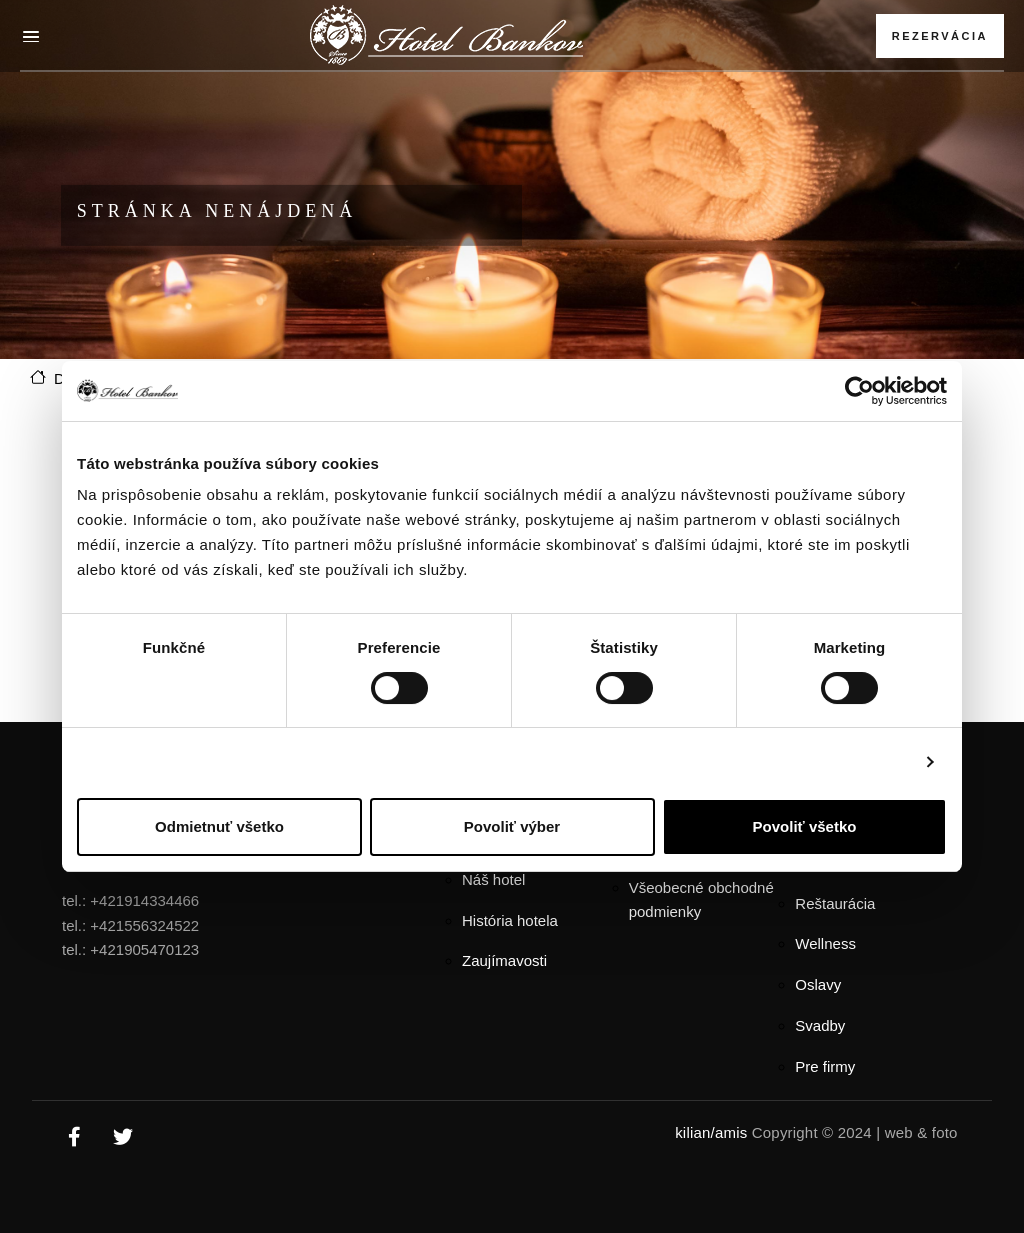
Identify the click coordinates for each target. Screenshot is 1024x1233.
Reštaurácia (835, 903)
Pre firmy (825, 1066)
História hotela (510, 920)
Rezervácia (940, 36)
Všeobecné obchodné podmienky (701, 900)
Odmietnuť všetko (219, 826)
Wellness (825, 943)
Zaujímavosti (504, 960)
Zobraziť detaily (852, 761)
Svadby (820, 1025)
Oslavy (818, 984)
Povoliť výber (512, 826)
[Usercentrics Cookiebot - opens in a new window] (859, 391)
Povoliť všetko (805, 826)
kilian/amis (711, 1132)
